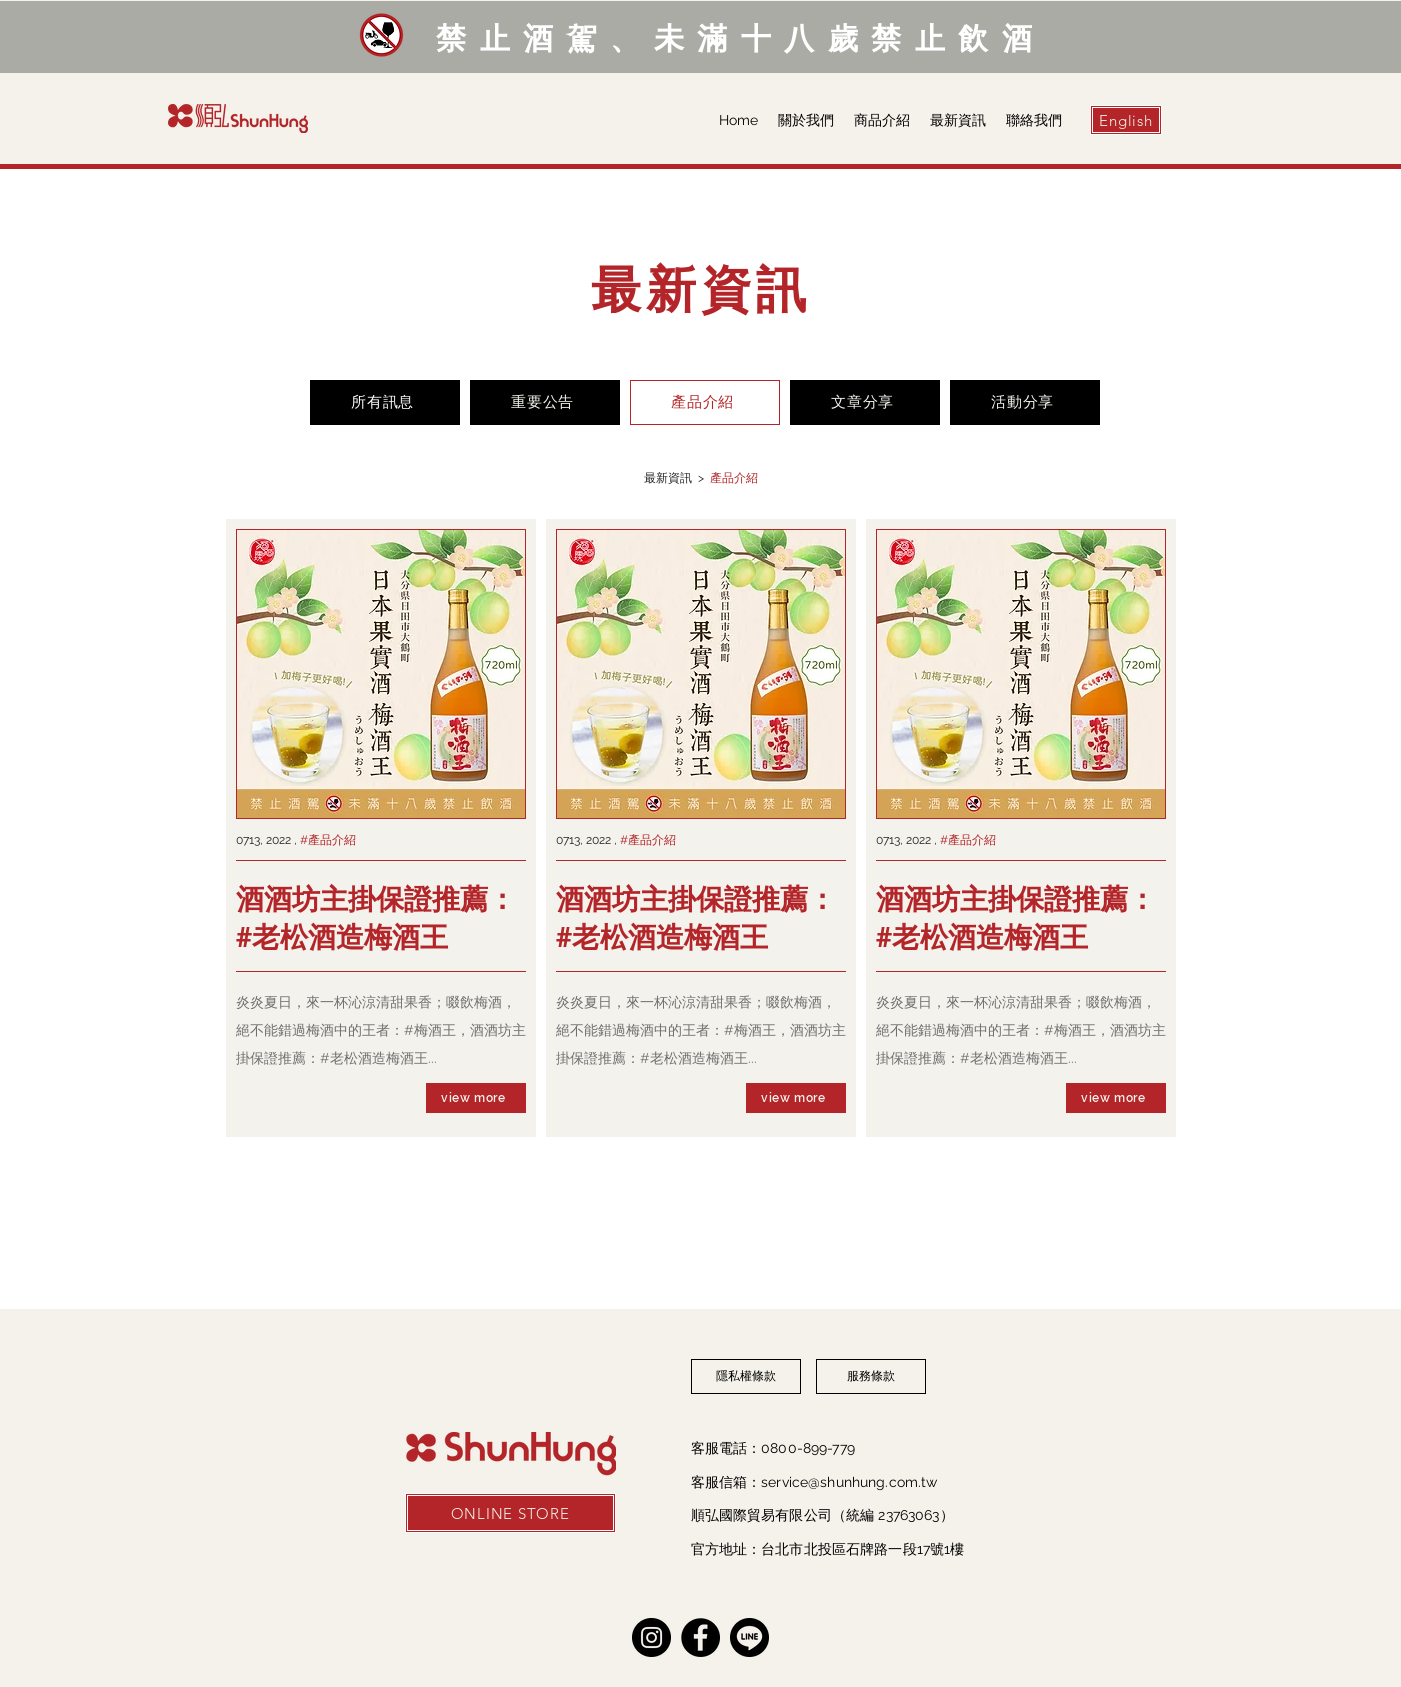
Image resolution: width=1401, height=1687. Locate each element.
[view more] (476, 1098)
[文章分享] (865, 402)
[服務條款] (871, 1376)
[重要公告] (545, 402)
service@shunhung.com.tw (849, 1482)
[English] (1126, 120)
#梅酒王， (437, 1030)
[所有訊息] (385, 402)
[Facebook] (700, 1637)
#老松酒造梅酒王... (378, 1058)
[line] (749, 1637)
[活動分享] (1025, 402)
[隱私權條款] (746, 1376)
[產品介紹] (705, 402)
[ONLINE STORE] (510, 1513)
